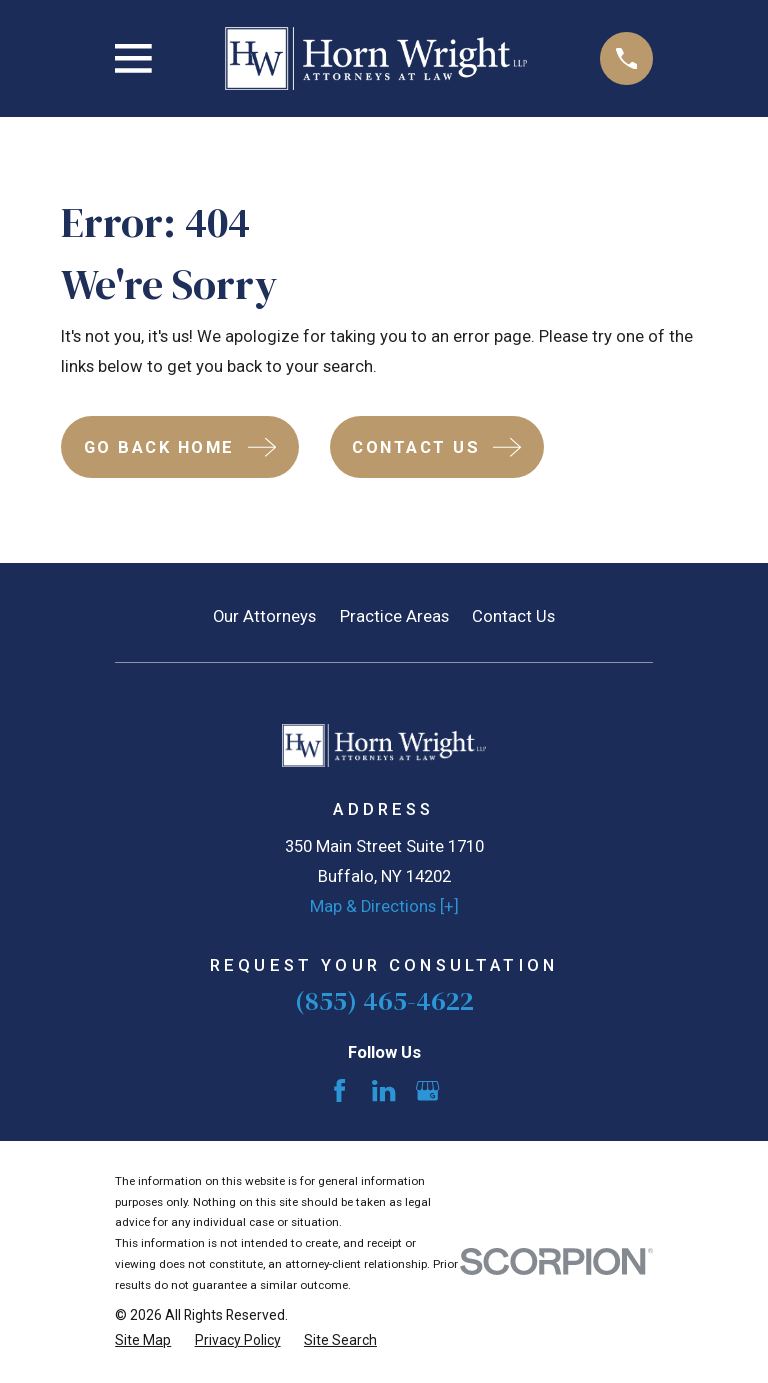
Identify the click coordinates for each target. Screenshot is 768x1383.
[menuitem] (143, 1340)
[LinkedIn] (383, 1090)
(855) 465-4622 (384, 1000)
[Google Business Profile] (427, 1090)
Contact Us (513, 616)
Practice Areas (394, 616)
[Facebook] (339, 1090)
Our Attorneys (264, 616)
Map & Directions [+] (384, 906)
